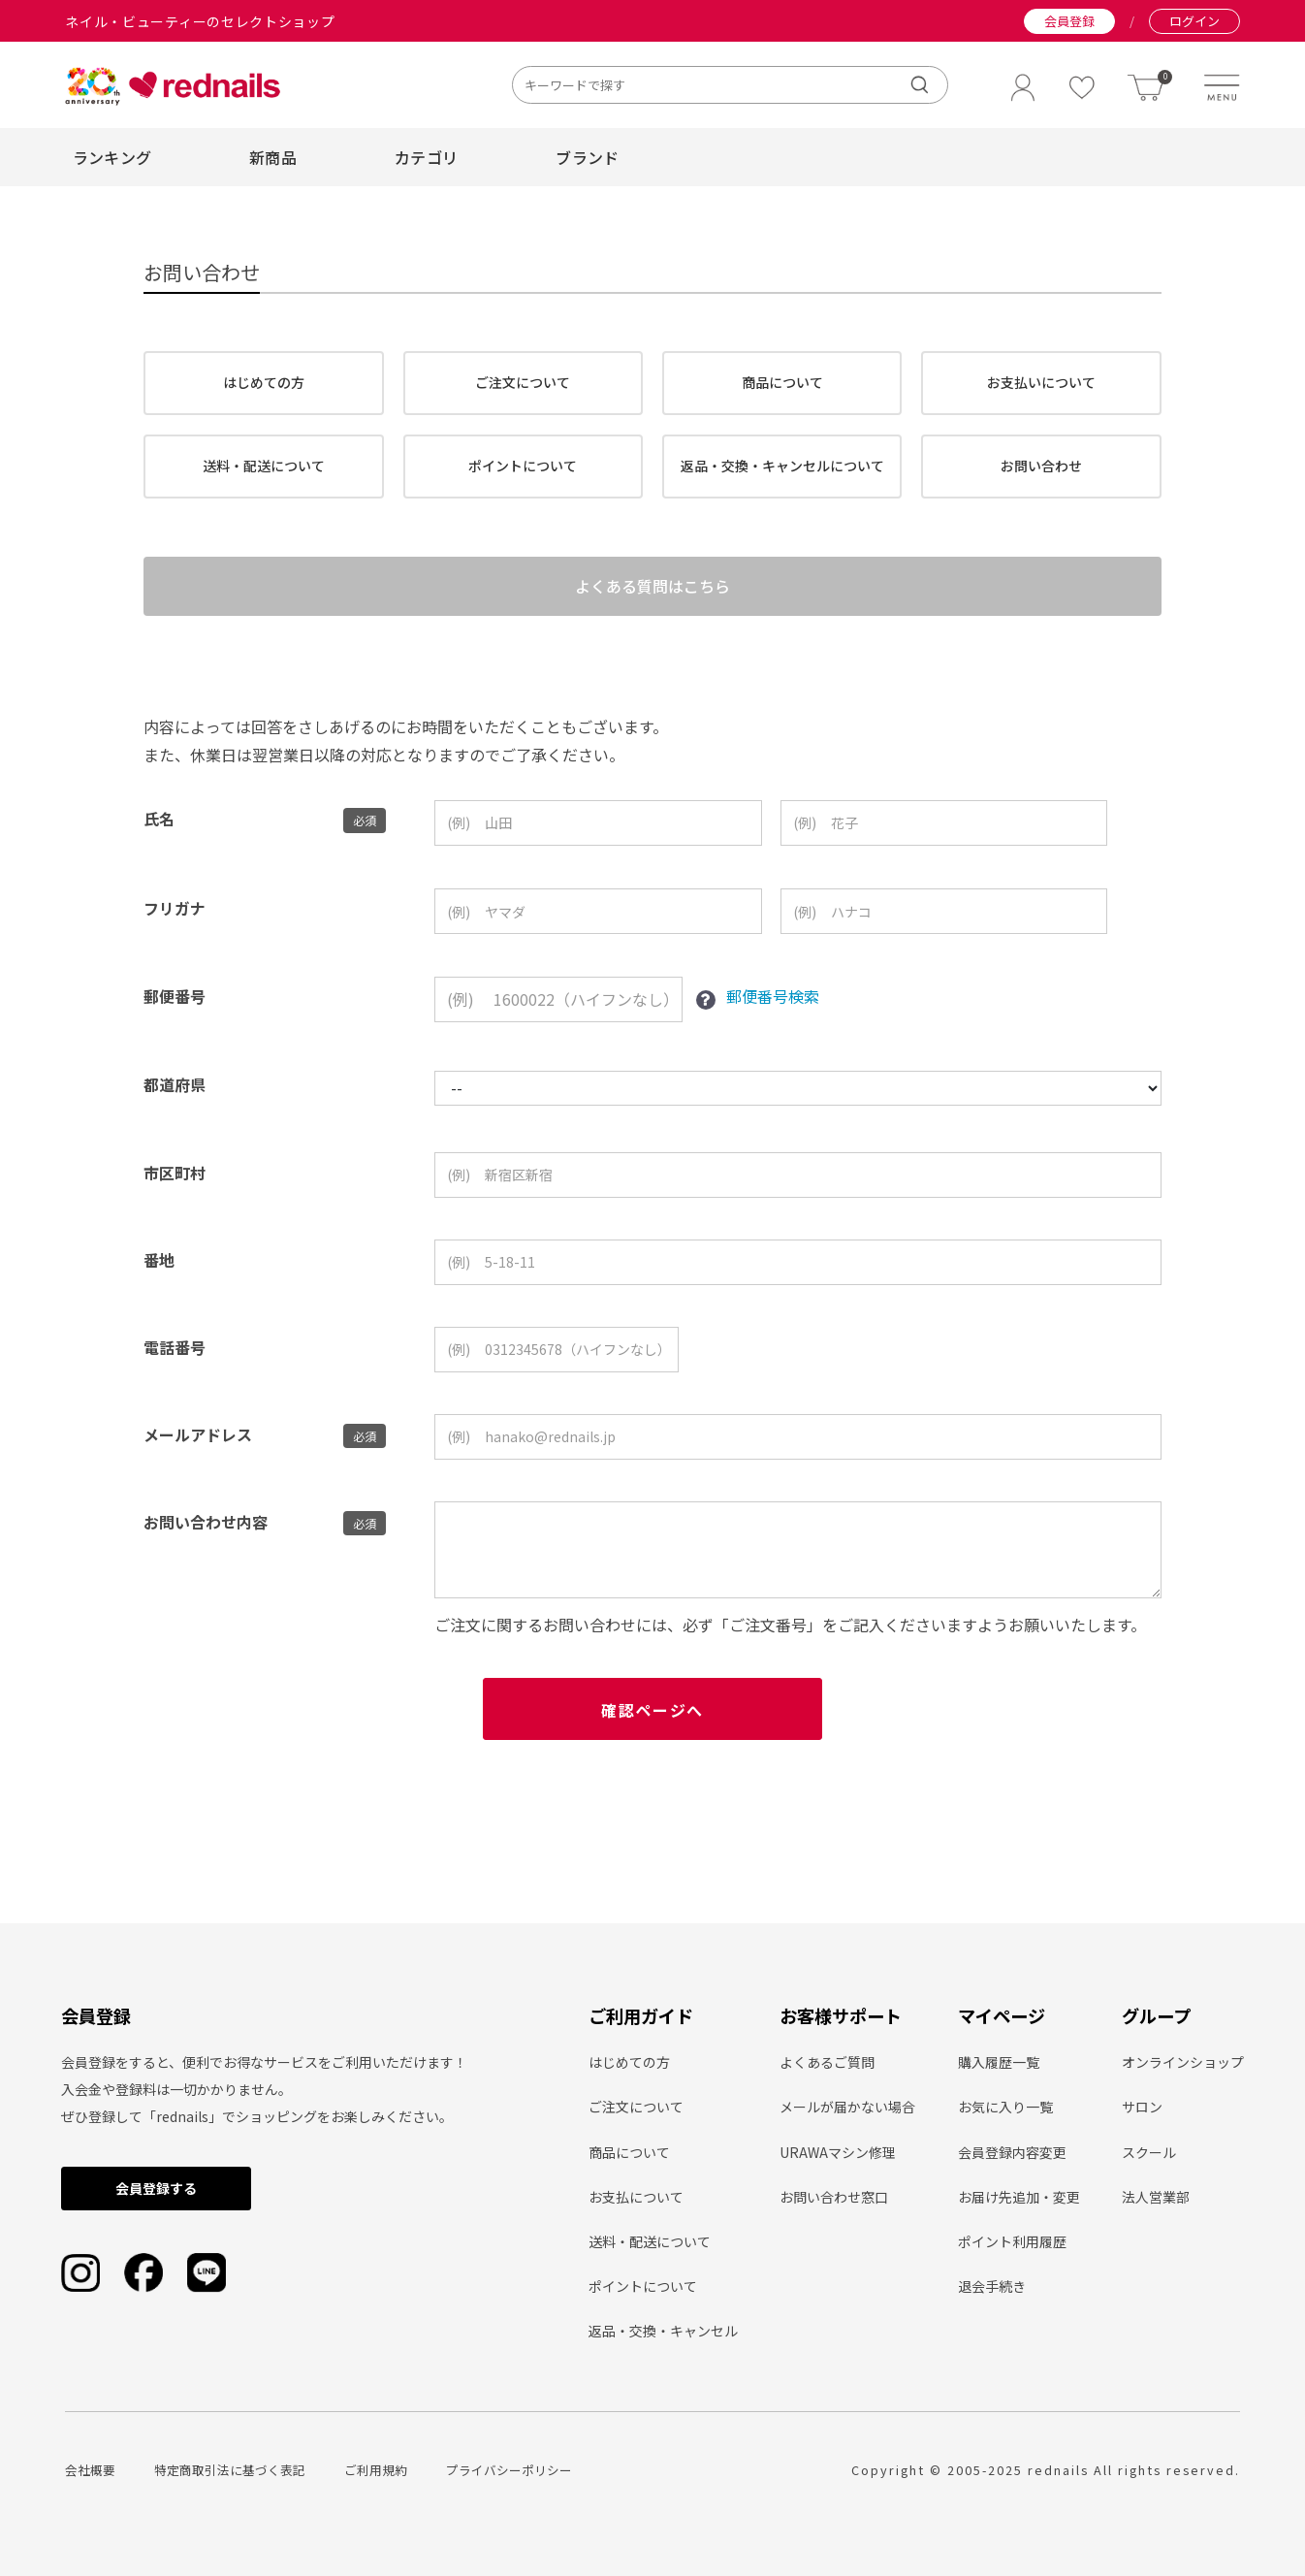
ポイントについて (522, 465)
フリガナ (174, 926)
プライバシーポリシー (509, 2470)
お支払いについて (1041, 382)
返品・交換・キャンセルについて (782, 465)
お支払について (636, 2196)
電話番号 (174, 1365)
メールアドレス (197, 1453)
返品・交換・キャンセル (663, 2331)
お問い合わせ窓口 (834, 2196)
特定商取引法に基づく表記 (229, 2470)
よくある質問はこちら (652, 595)
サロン (1142, 2107)
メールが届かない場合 (847, 2107)
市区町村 (174, 1191)
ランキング (112, 157)
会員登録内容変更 (1012, 2152)
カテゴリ (426, 157)
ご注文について (522, 382)
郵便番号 (174, 1015)
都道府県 (174, 1102)
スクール (1149, 2152)
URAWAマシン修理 (838, 2152)
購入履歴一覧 (998, 2063)
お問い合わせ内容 (205, 1540)
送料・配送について (264, 465)
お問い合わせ (1041, 465)
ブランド (587, 157)
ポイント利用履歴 (1012, 2241)
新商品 (273, 157)
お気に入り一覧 (1005, 2107)
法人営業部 (1156, 2196)
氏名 (159, 838)
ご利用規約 (375, 2470)
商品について (782, 382)
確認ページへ (652, 1728)
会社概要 (90, 2470)
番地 (159, 1278)
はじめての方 (263, 382)
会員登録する (156, 2189)
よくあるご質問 (827, 2063)
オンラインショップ (1183, 2063)
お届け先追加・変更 (1019, 2196)
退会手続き (992, 2287)
